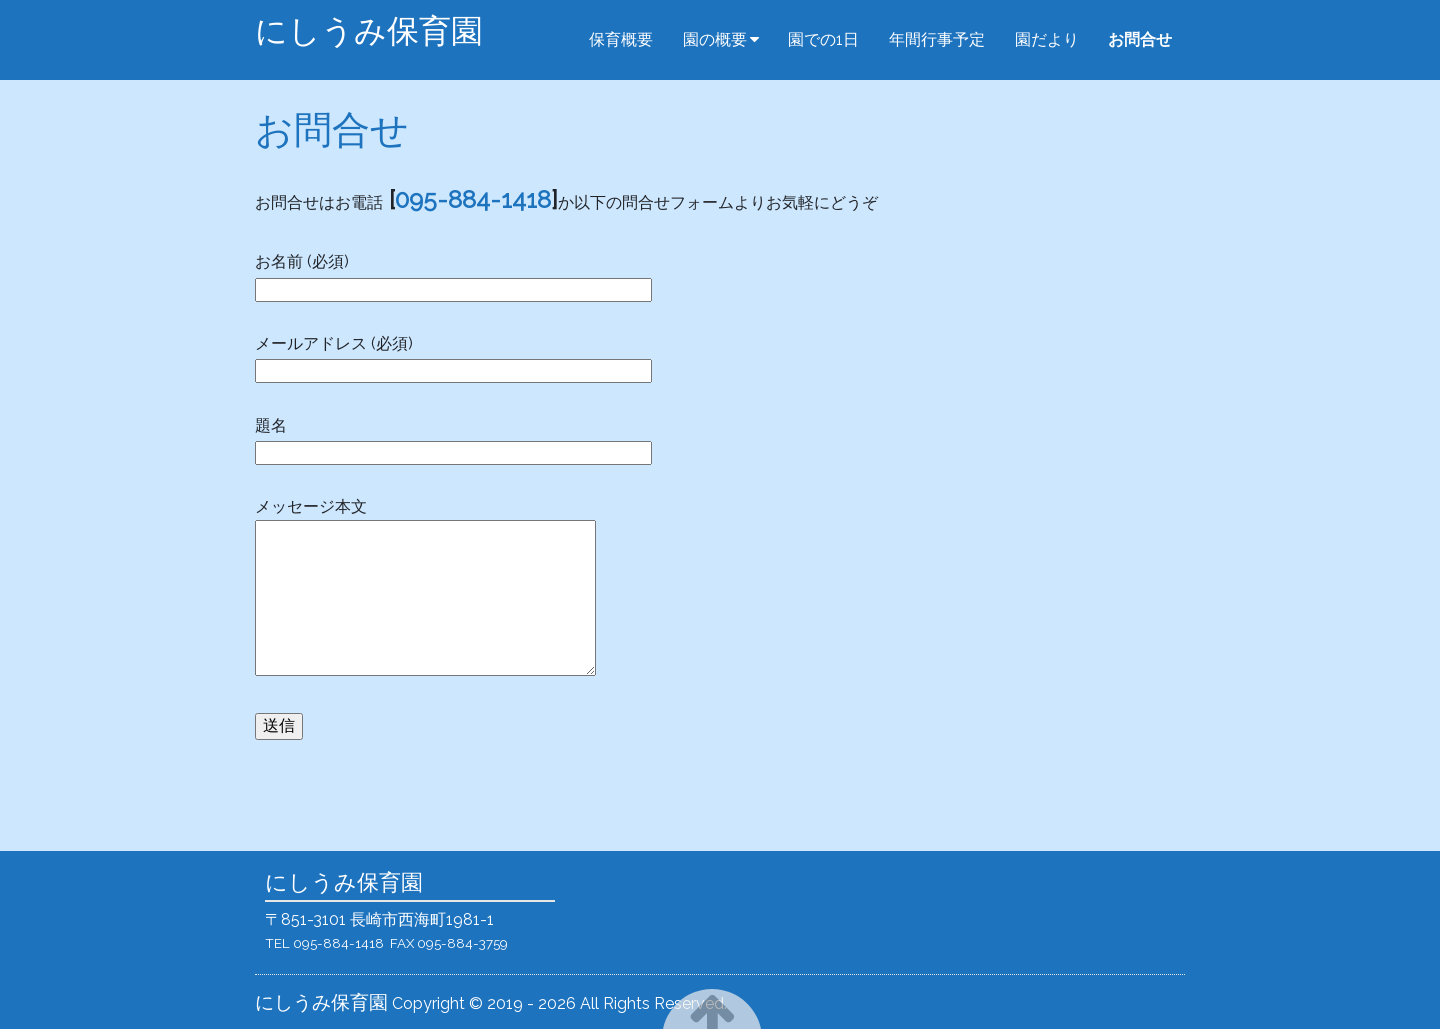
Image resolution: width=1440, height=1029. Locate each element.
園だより (1047, 39)
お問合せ (1140, 39)
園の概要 (715, 39)
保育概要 (621, 39)
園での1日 (823, 39)
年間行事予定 (937, 39)
